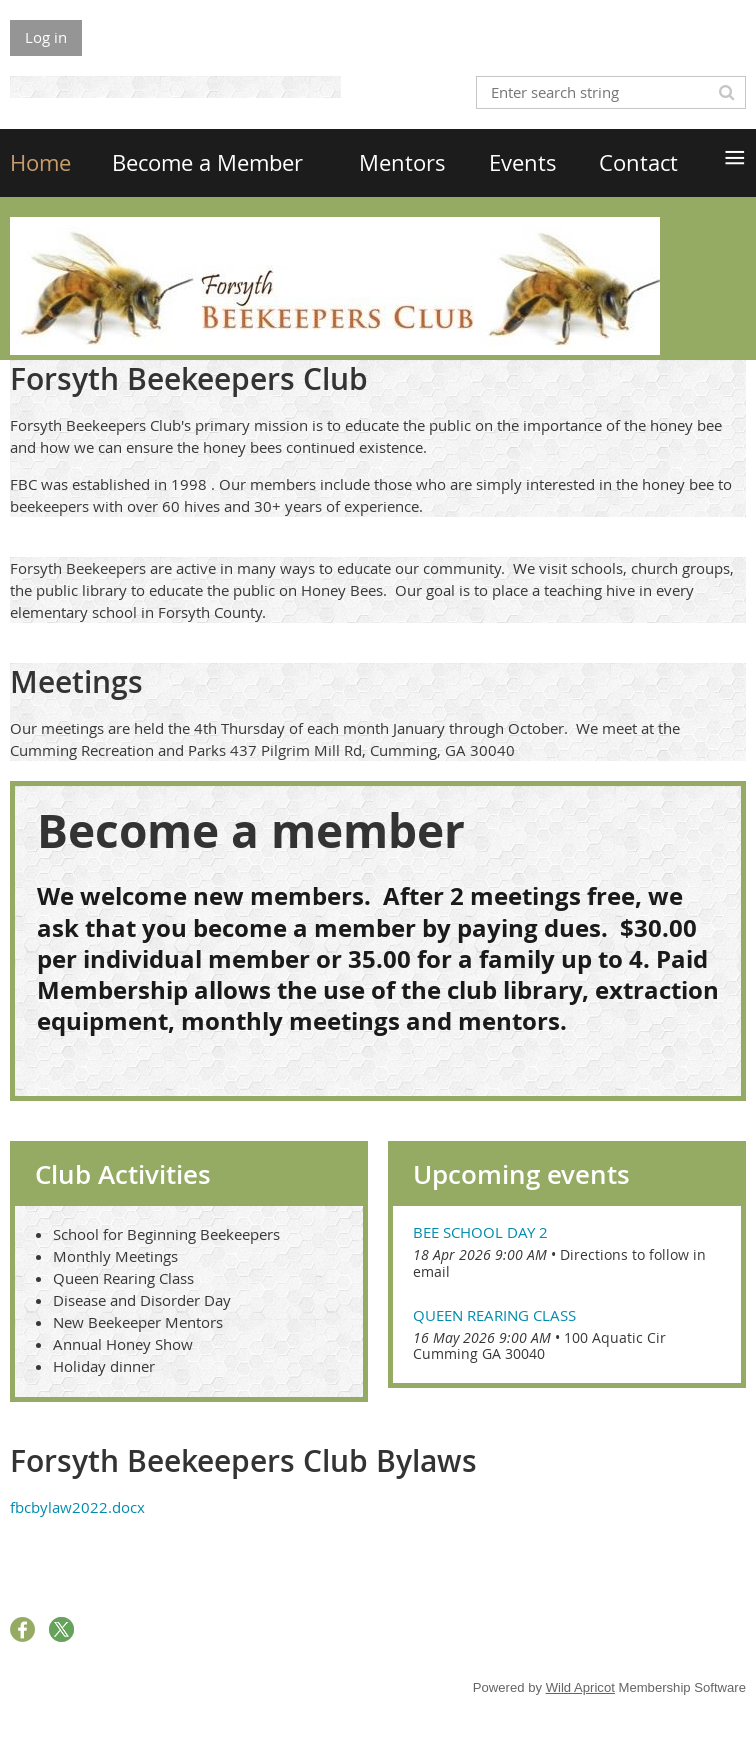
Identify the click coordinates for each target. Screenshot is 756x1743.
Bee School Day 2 (480, 1232)
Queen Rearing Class (494, 1315)
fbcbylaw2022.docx (77, 1507)
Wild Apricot (580, 1687)
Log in (46, 37)
